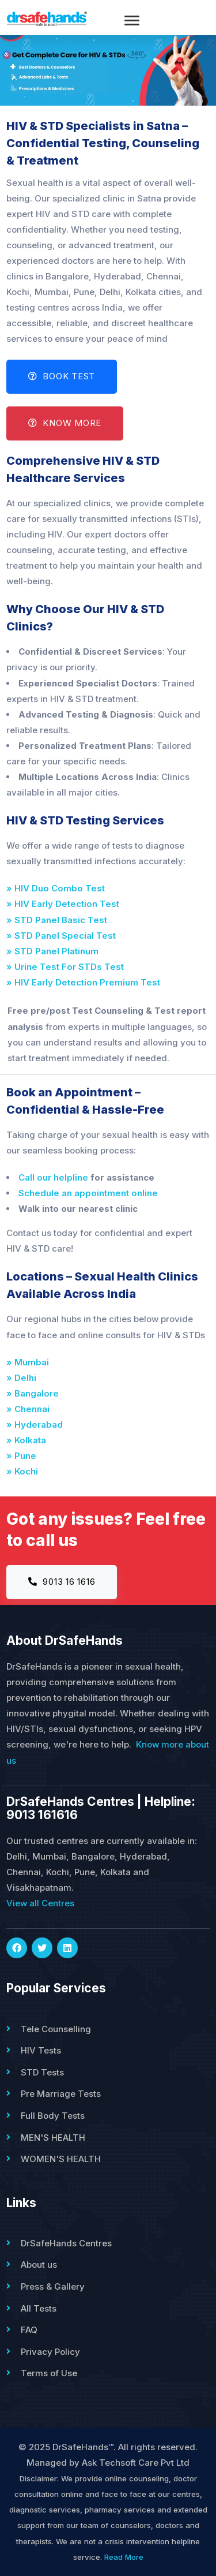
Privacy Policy (50, 2351)
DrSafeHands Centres (66, 2243)
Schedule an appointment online (88, 1193)
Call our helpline (53, 1177)
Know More (64, 422)
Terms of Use (49, 2373)
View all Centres (40, 1903)
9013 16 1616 (62, 1581)
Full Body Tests (53, 2115)
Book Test (61, 376)
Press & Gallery (53, 2286)
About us (39, 2264)
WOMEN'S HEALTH (61, 2158)
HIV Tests (41, 2050)
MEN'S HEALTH (53, 2137)
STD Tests (42, 2072)
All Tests (38, 2308)
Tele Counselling (56, 2029)
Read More (123, 2557)
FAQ (29, 2329)
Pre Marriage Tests (61, 2093)
